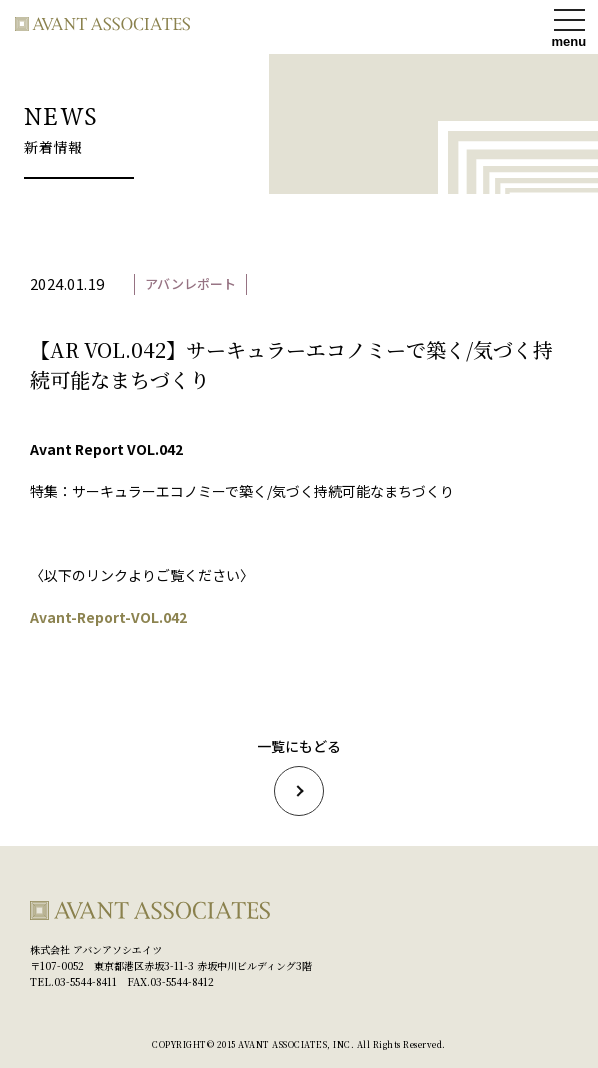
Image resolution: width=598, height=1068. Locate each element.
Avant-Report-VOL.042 (108, 617)
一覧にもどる (299, 776)
